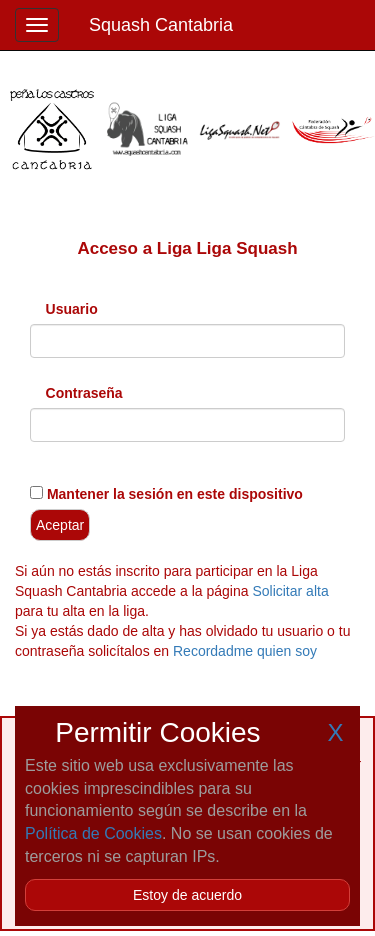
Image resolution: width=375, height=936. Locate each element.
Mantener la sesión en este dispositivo (173, 494)
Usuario (72, 309)
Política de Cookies (93, 833)
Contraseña (84, 393)
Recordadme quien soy (245, 651)
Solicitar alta (290, 591)
